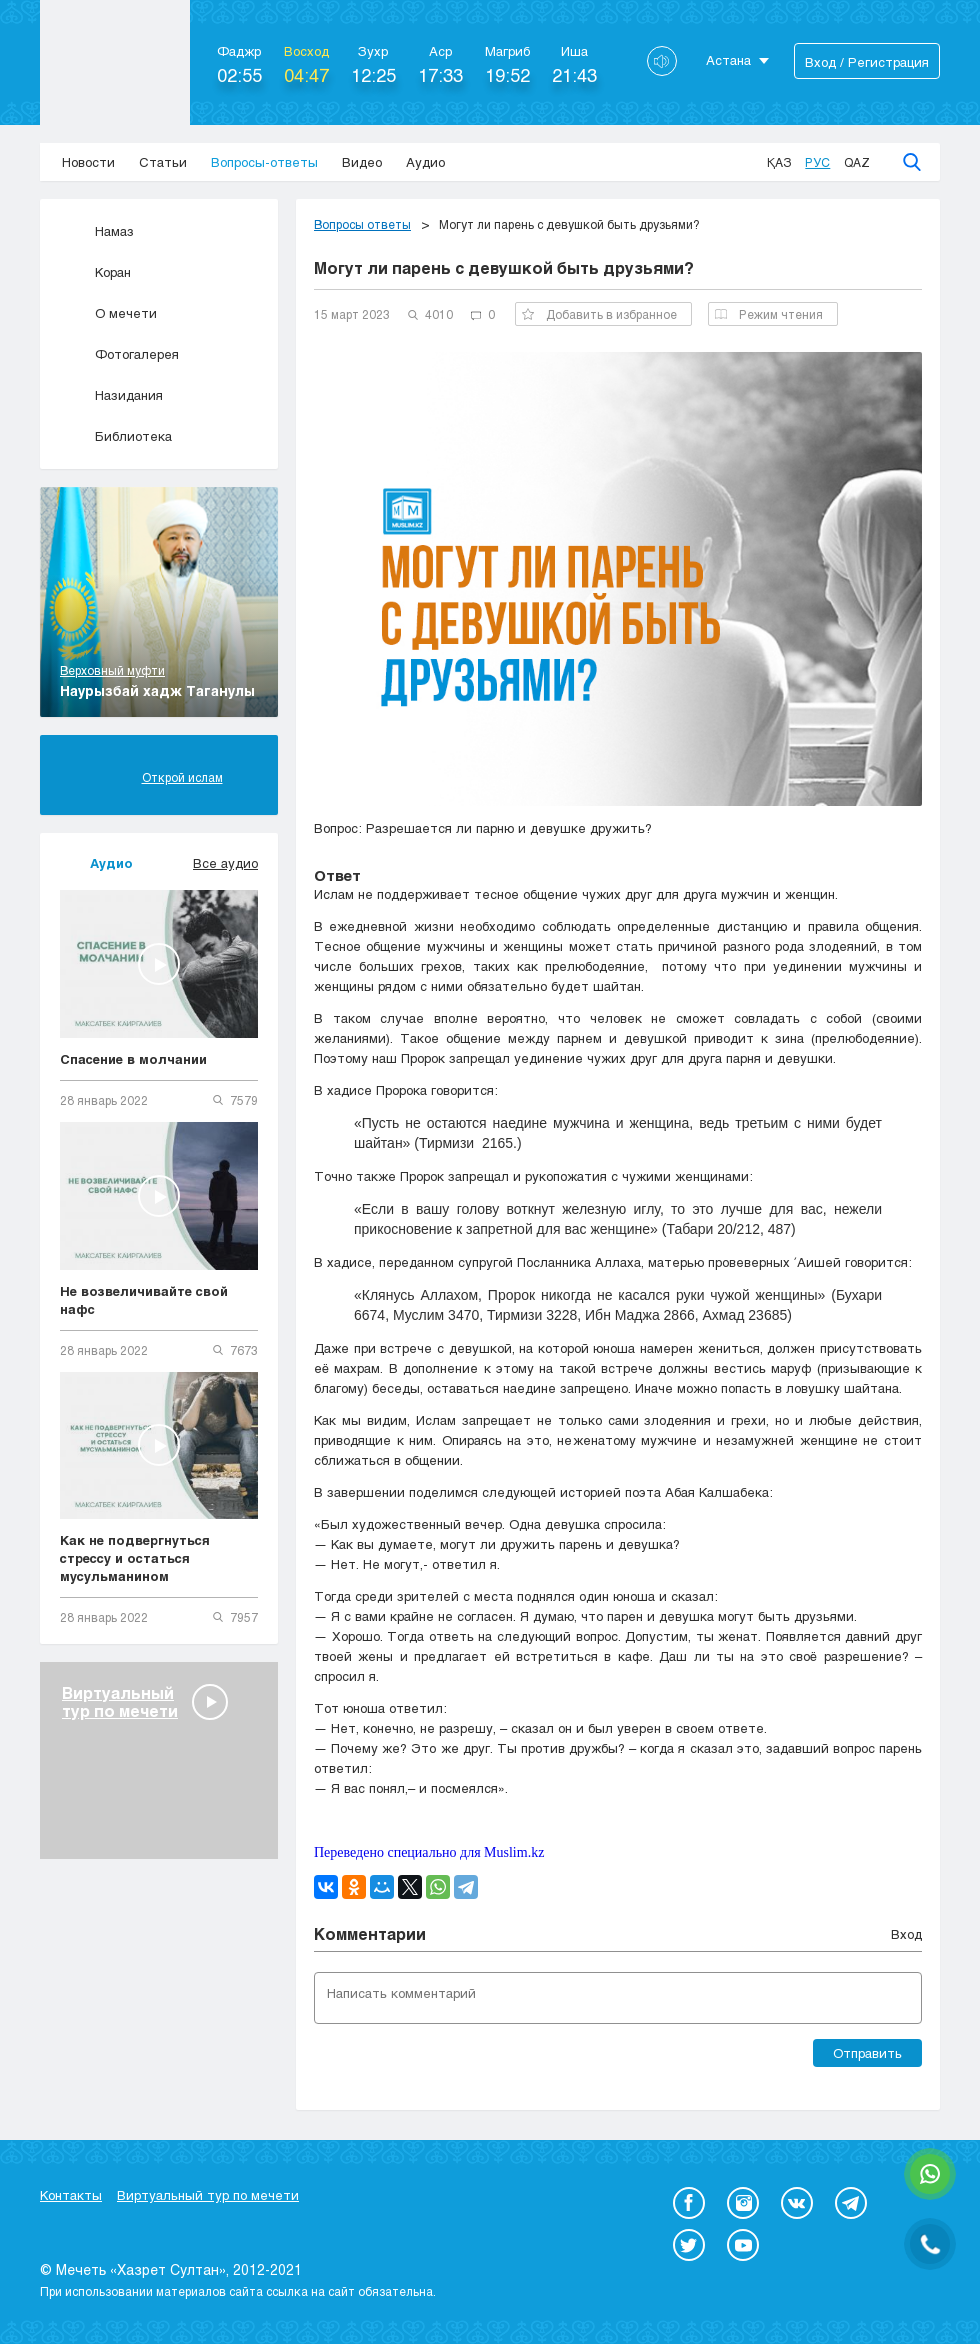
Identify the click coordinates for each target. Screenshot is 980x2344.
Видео (362, 162)
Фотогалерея (119, 354)
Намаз (97, 231)
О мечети (108, 313)
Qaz (857, 162)
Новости (88, 162)
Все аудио (225, 863)
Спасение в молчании (133, 1059)
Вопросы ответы (362, 224)
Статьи (163, 162)
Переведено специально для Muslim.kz (429, 1852)
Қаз (779, 162)
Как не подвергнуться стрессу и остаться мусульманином (135, 1558)
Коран (95, 272)
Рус (817, 162)
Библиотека (116, 436)
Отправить (867, 2053)
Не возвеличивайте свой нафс (144, 1300)
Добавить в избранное (599, 314)
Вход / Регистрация (867, 62)
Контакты (71, 2195)
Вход (906, 1934)
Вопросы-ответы (264, 162)
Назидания (111, 395)
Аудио (425, 162)
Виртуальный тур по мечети (208, 2195)
